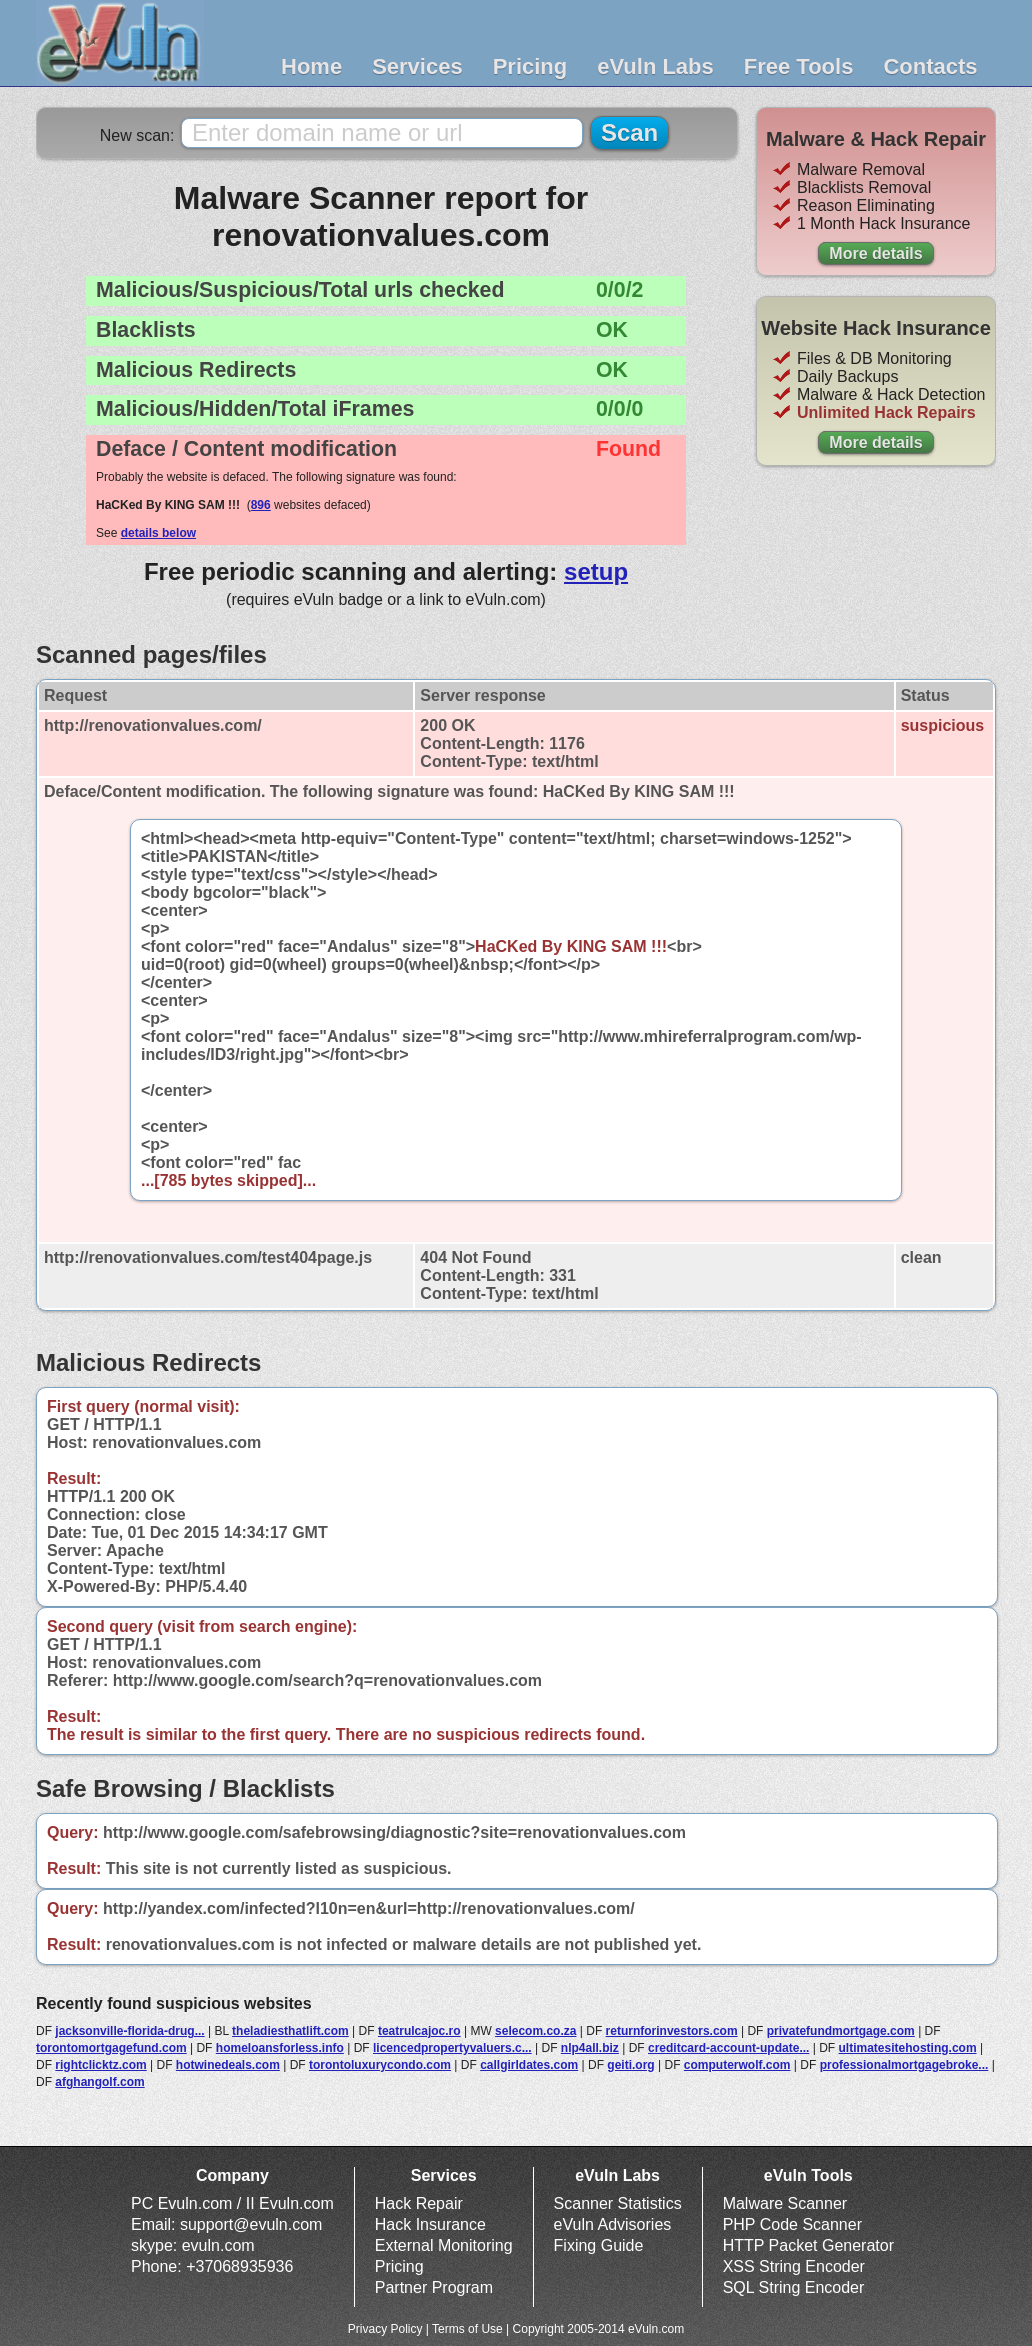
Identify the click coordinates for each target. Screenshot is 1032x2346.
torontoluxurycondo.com (380, 2065)
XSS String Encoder (794, 2266)
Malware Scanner (785, 2203)
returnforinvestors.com (672, 2031)
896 (261, 505)
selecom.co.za (535, 2031)
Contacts (930, 66)
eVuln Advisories (613, 2224)
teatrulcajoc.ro (419, 2031)
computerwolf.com (737, 2065)
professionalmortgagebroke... (904, 2065)
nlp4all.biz (590, 2048)
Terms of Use (467, 2329)
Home (311, 66)
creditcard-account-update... (728, 2048)
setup (596, 571)
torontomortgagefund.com (111, 2048)
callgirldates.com (529, 2065)
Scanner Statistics (618, 2203)
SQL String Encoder (794, 2287)
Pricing (530, 66)
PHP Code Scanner (792, 2224)
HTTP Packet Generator (808, 2245)
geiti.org (630, 2065)
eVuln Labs (655, 66)
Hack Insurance (430, 2224)
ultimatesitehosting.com (908, 2048)
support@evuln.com (251, 2224)
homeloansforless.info (280, 2048)
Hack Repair (419, 2203)
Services (417, 66)
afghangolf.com (99, 2082)
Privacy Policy (385, 2329)
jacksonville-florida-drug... (129, 2031)
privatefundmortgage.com (841, 2031)
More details (875, 253)
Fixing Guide (599, 2245)
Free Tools (799, 66)
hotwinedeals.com (228, 2065)
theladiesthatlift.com (290, 2031)
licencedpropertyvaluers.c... (452, 2048)
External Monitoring (444, 2245)
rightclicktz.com (100, 2065)
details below (158, 533)
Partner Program (434, 2287)
